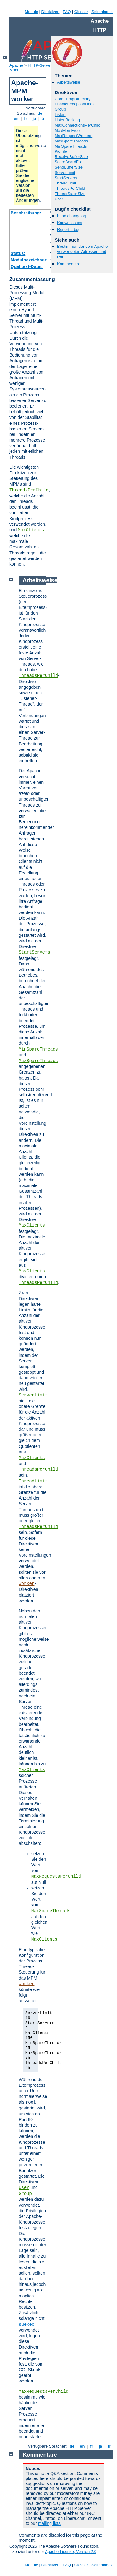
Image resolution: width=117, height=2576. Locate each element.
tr (43, 118)
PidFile (61, 151)
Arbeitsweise (68, 82)
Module (31, 11)
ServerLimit (65, 172)
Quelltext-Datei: (27, 266)
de (40, 113)
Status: (18, 253)
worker (26, 1583)
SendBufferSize (69, 167)
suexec (26, 2324)
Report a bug (68, 229)
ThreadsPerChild (29, 490)
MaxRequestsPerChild (56, 1876)
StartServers (66, 177)
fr (25, 118)
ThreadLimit (65, 183)
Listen (60, 114)
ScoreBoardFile (69, 162)
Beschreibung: (26, 212)
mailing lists (49, 2523)
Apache (16, 65)
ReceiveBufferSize (71, 156)
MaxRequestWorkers (73, 135)
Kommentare (68, 263)
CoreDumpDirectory (72, 99)
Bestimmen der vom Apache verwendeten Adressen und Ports (82, 251)
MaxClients (31, 530)
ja (34, 118)
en (16, 118)
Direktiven (50, 11)
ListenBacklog (67, 119)
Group (60, 109)
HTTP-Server (40, 65)
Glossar (81, 11)
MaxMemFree (67, 130)
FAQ (67, 11)
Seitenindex (102, 11)
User (59, 199)
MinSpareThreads (71, 146)
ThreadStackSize (70, 193)
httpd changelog (71, 215)
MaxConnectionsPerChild (77, 125)
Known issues (69, 222)
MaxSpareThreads (71, 141)
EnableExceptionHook (75, 104)
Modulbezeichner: (29, 259)
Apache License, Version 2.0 (70, 2551)
